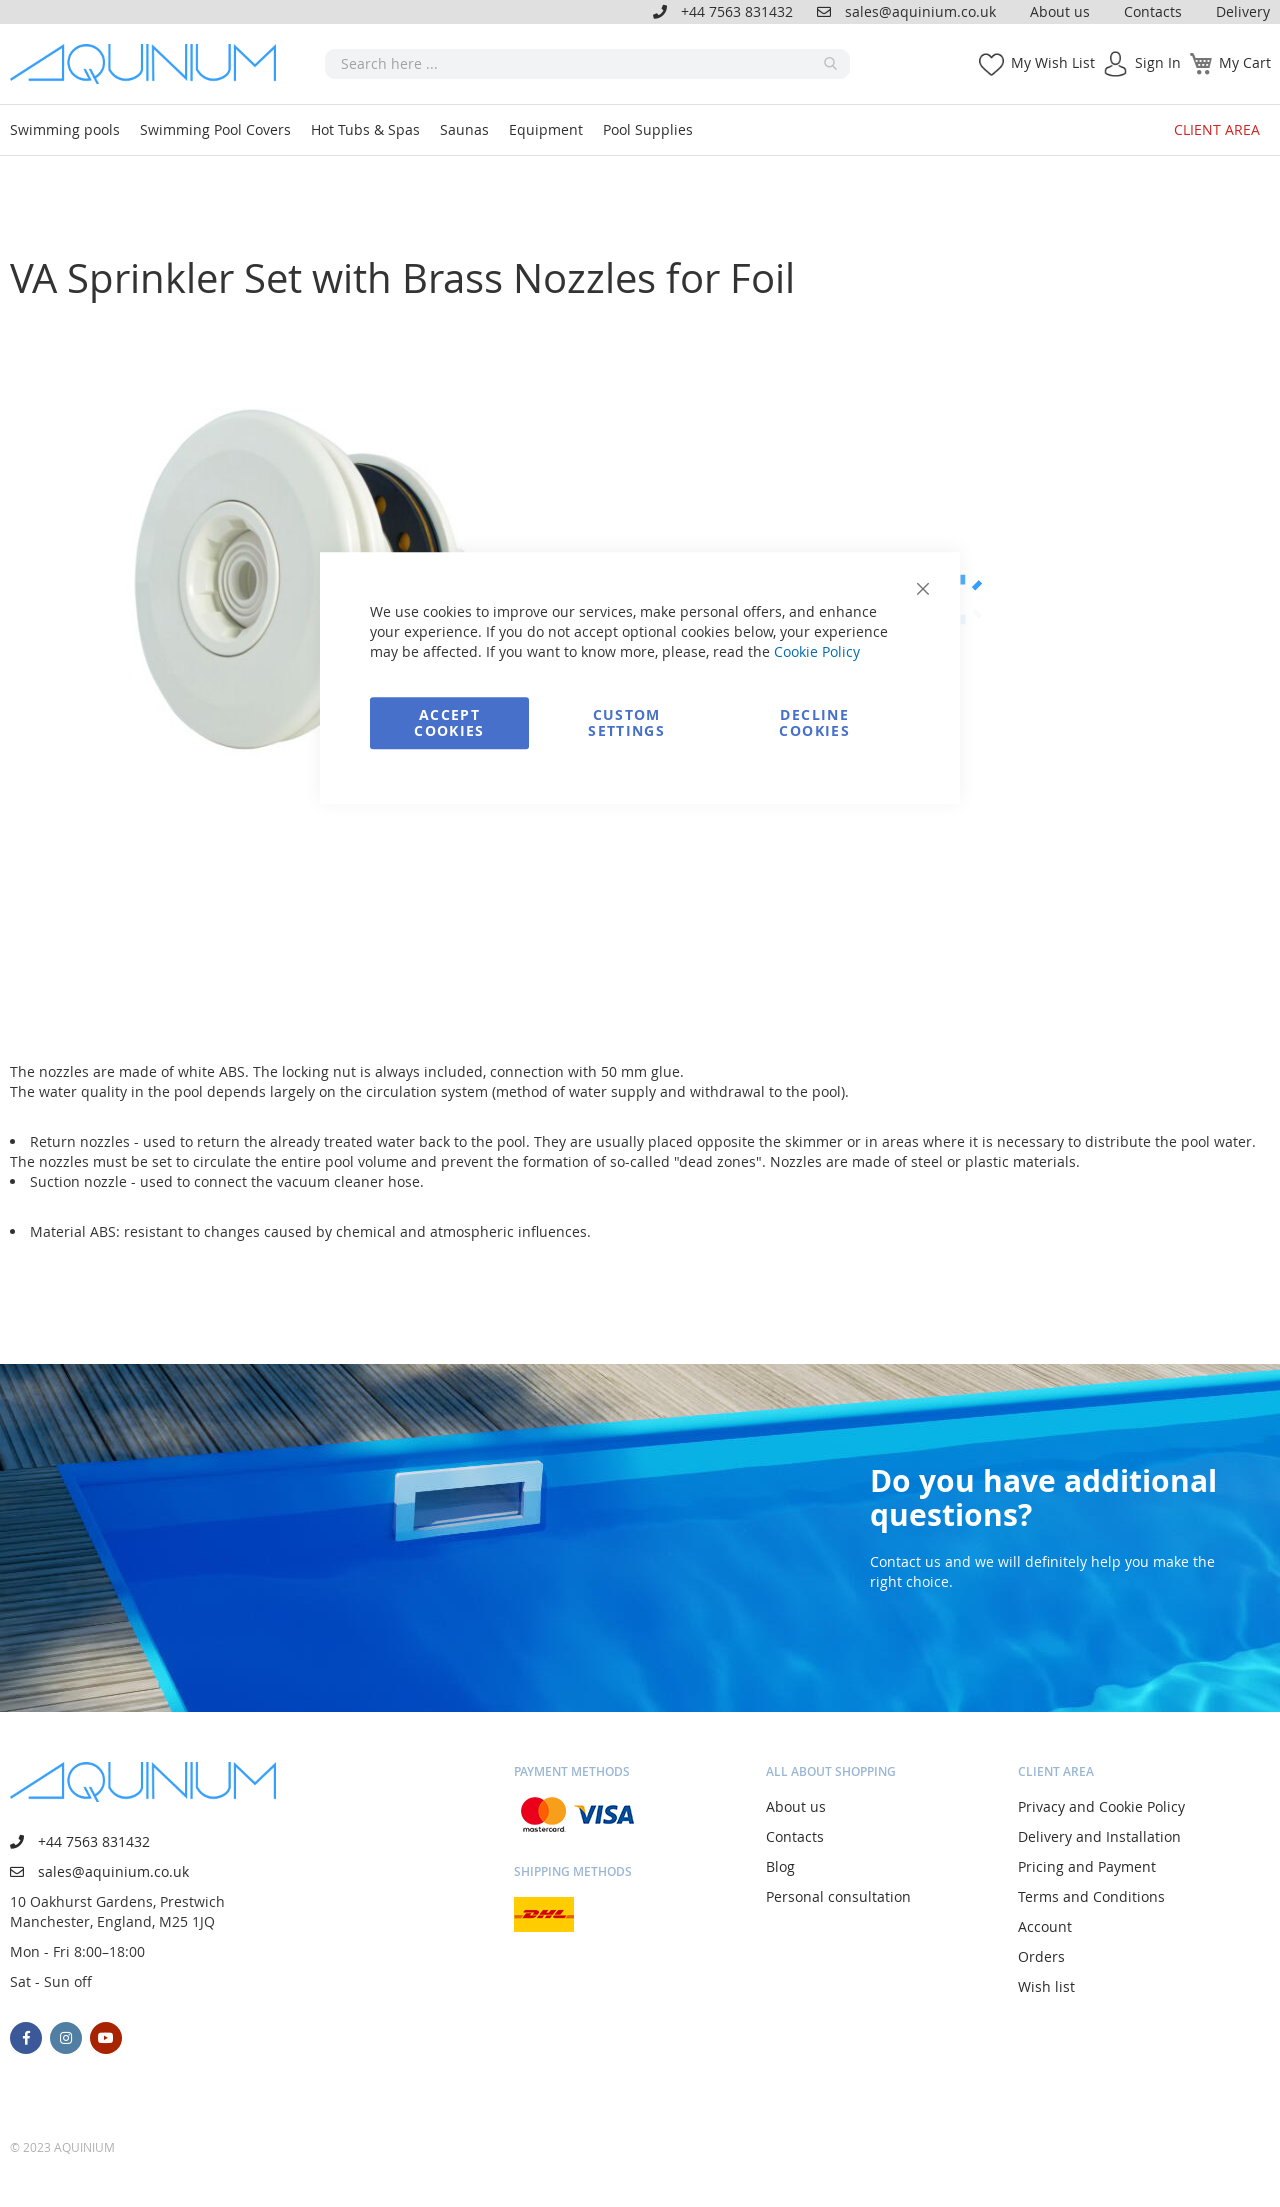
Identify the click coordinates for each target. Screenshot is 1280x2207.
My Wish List (1053, 62)
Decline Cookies (814, 722)
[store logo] (150, 64)
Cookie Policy (817, 651)
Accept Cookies (449, 722)
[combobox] (587, 64)
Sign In (1158, 62)
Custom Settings (626, 722)
